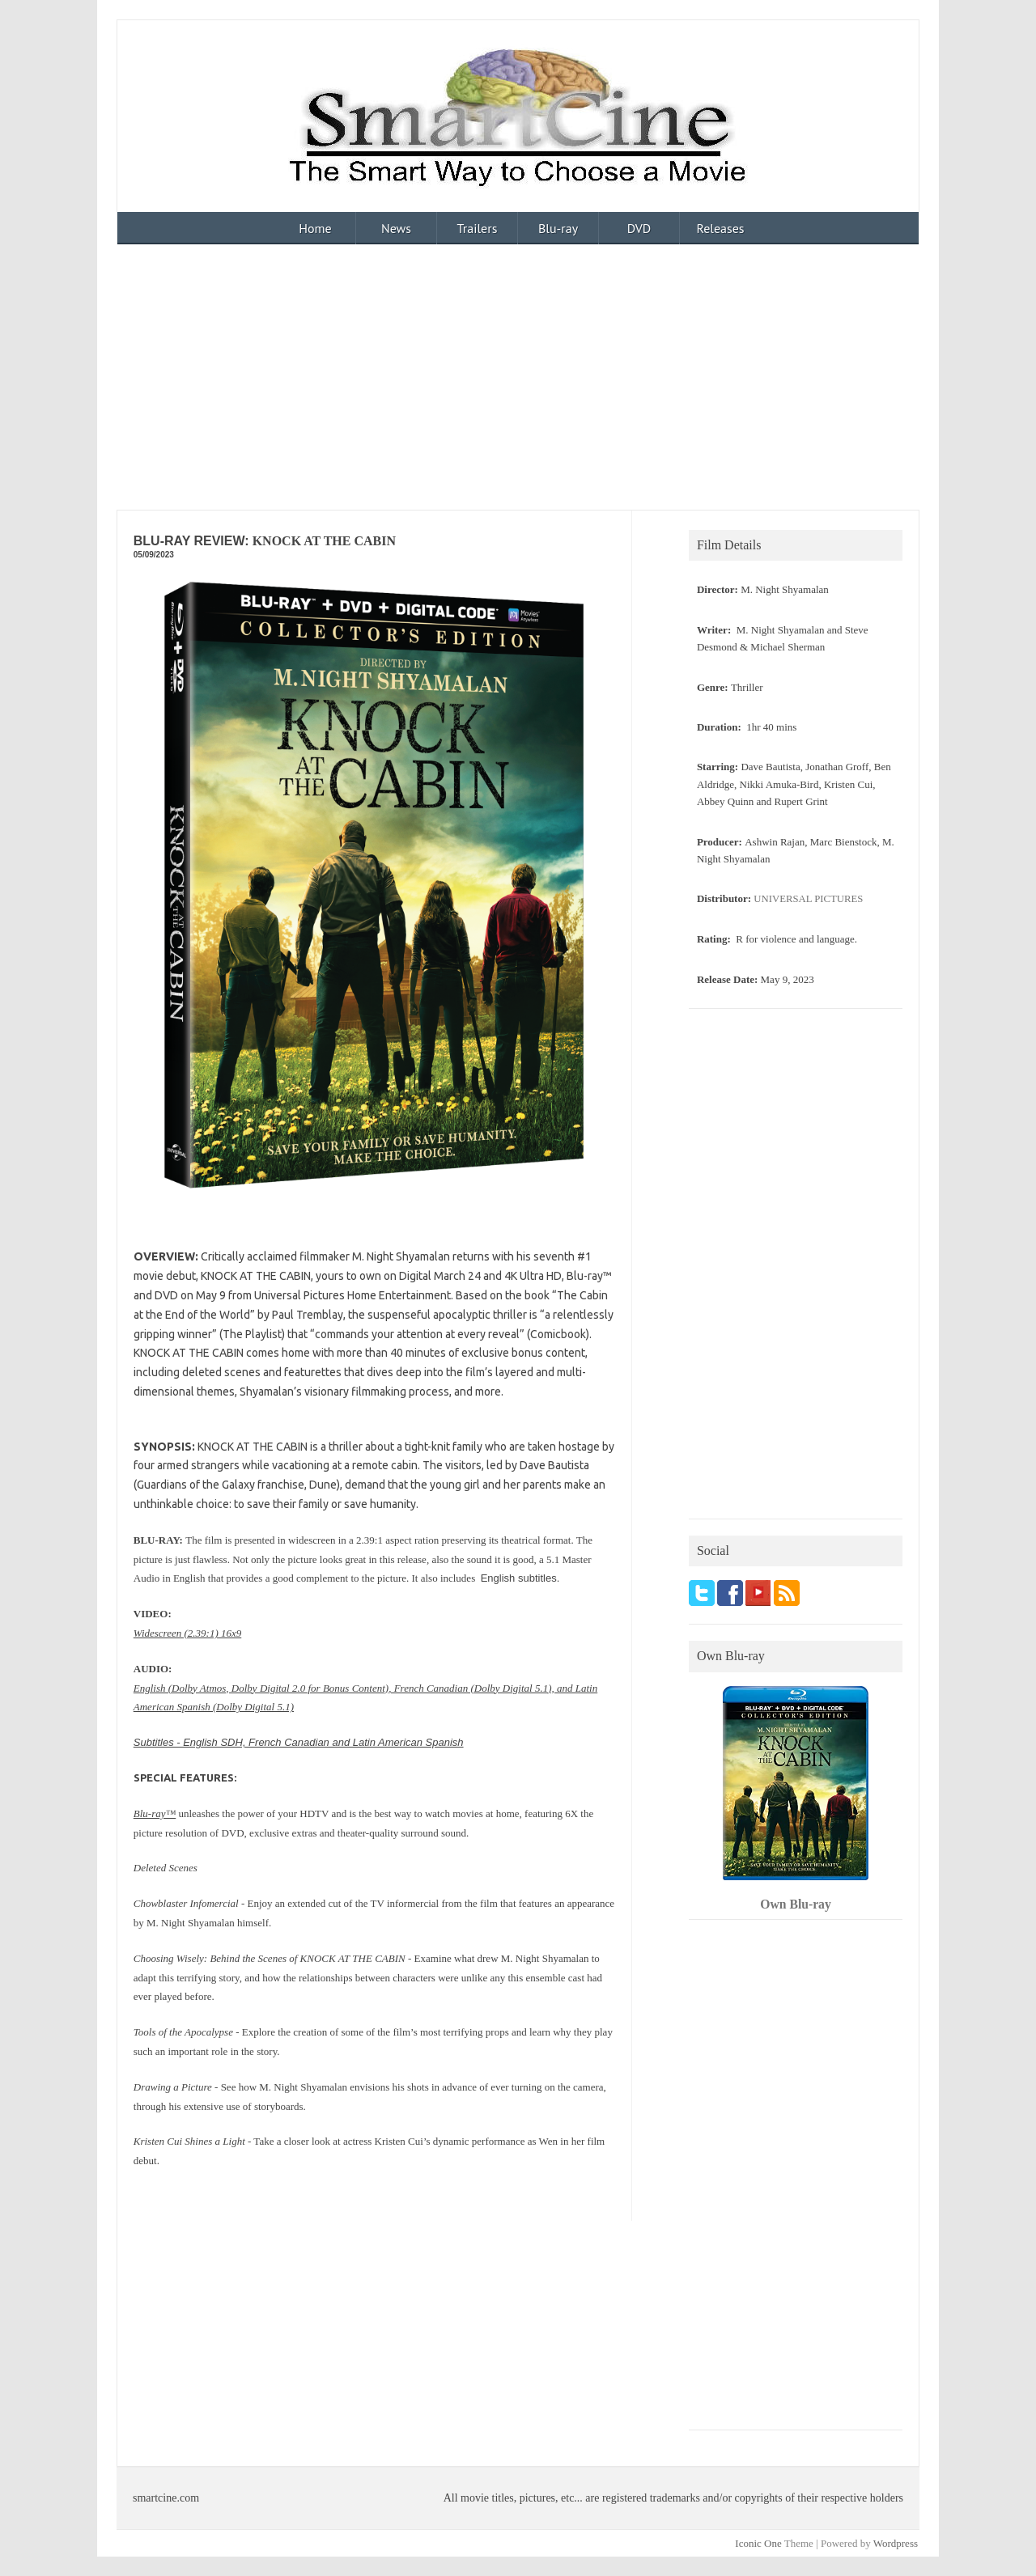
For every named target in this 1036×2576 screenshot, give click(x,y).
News (396, 228)
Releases (720, 228)
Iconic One (758, 2543)
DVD (639, 228)
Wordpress (895, 2543)
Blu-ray (558, 228)
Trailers (477, 228)
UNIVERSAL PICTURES (808, 899)
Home (315, 228)
